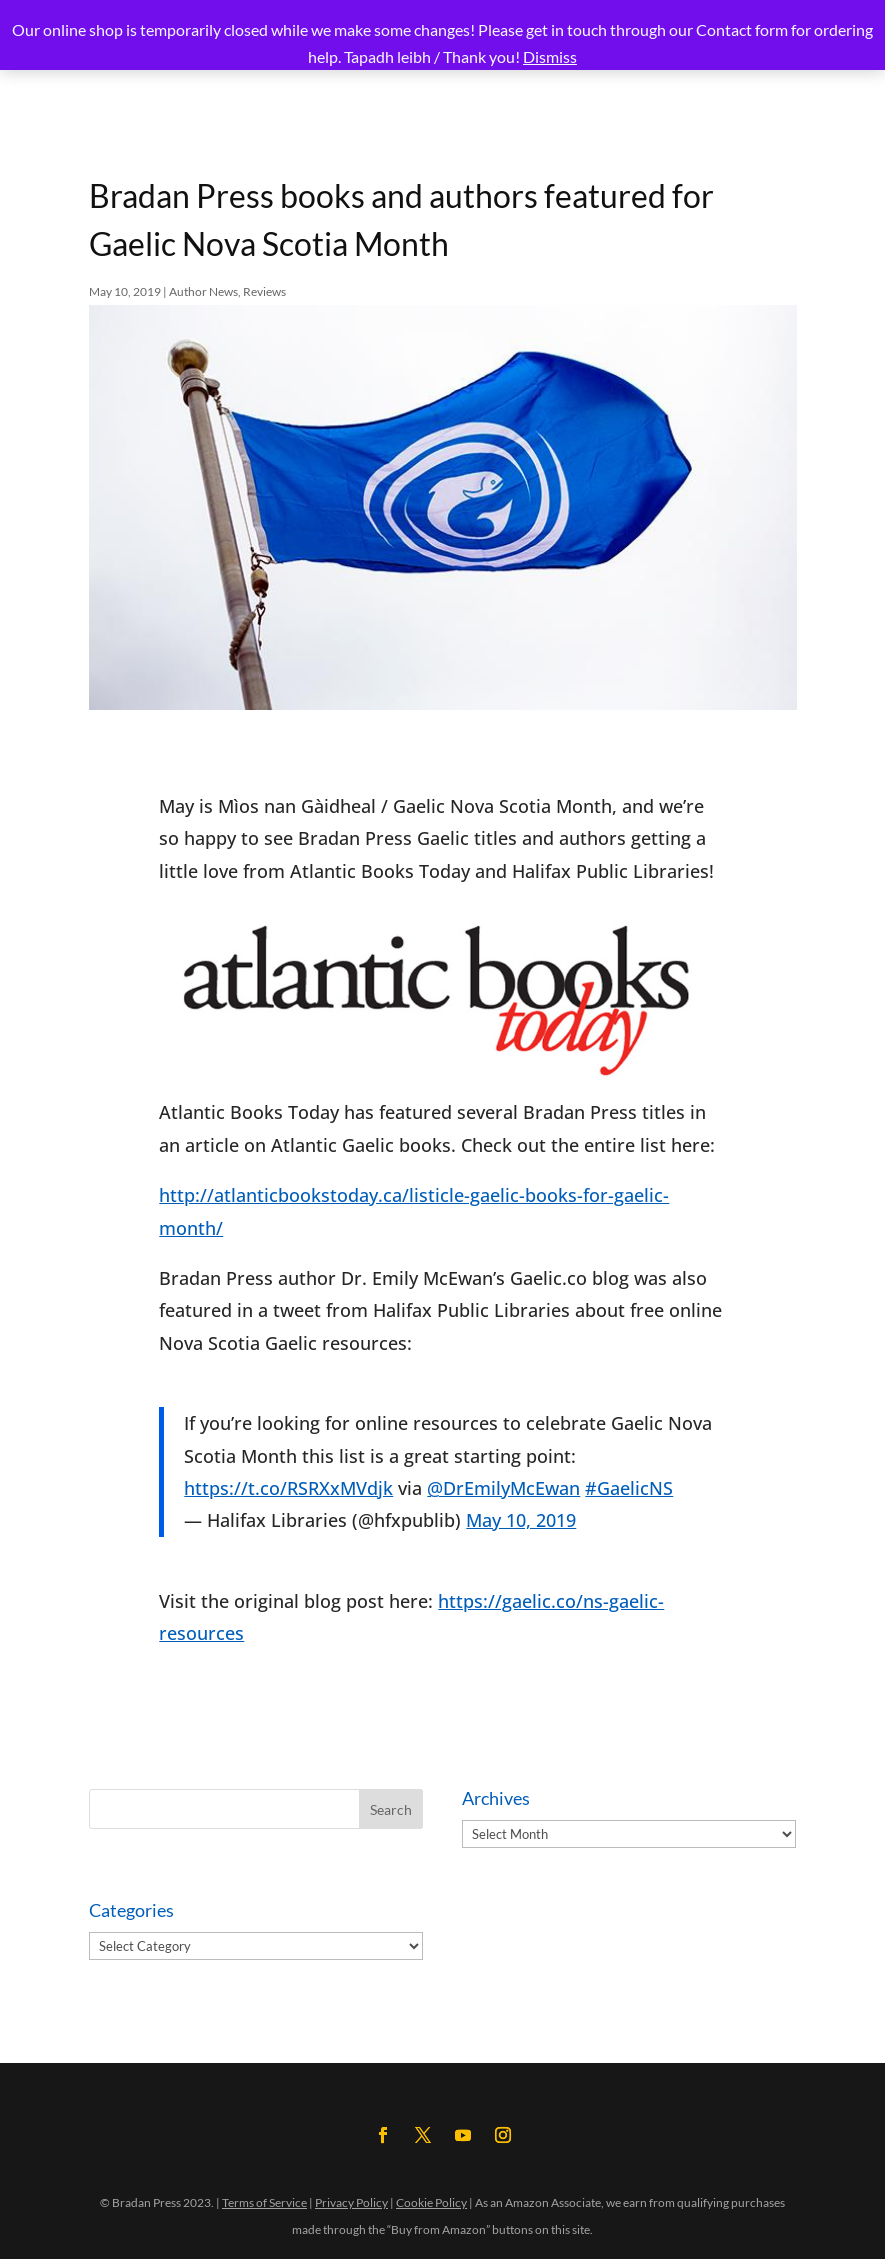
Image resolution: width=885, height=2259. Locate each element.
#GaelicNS (629, 1488)
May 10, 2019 (521, 1520)
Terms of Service (264, 2202)
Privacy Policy (351, 2202)
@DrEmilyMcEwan (503, 1488)
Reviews (264, 291)
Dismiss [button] (550, 56)
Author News (203, 291)
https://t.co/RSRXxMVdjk (288, 1488)
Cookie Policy (431, 2202)
